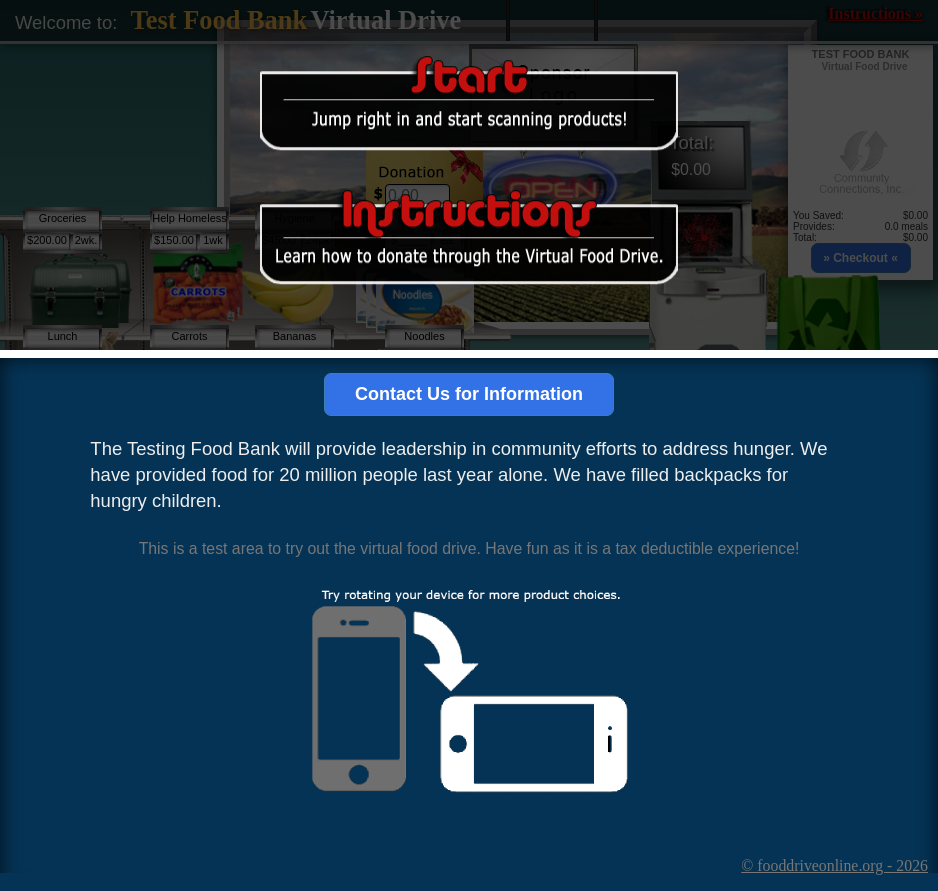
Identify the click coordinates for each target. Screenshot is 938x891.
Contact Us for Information (469, 394)
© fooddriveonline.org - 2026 (834, 865)
